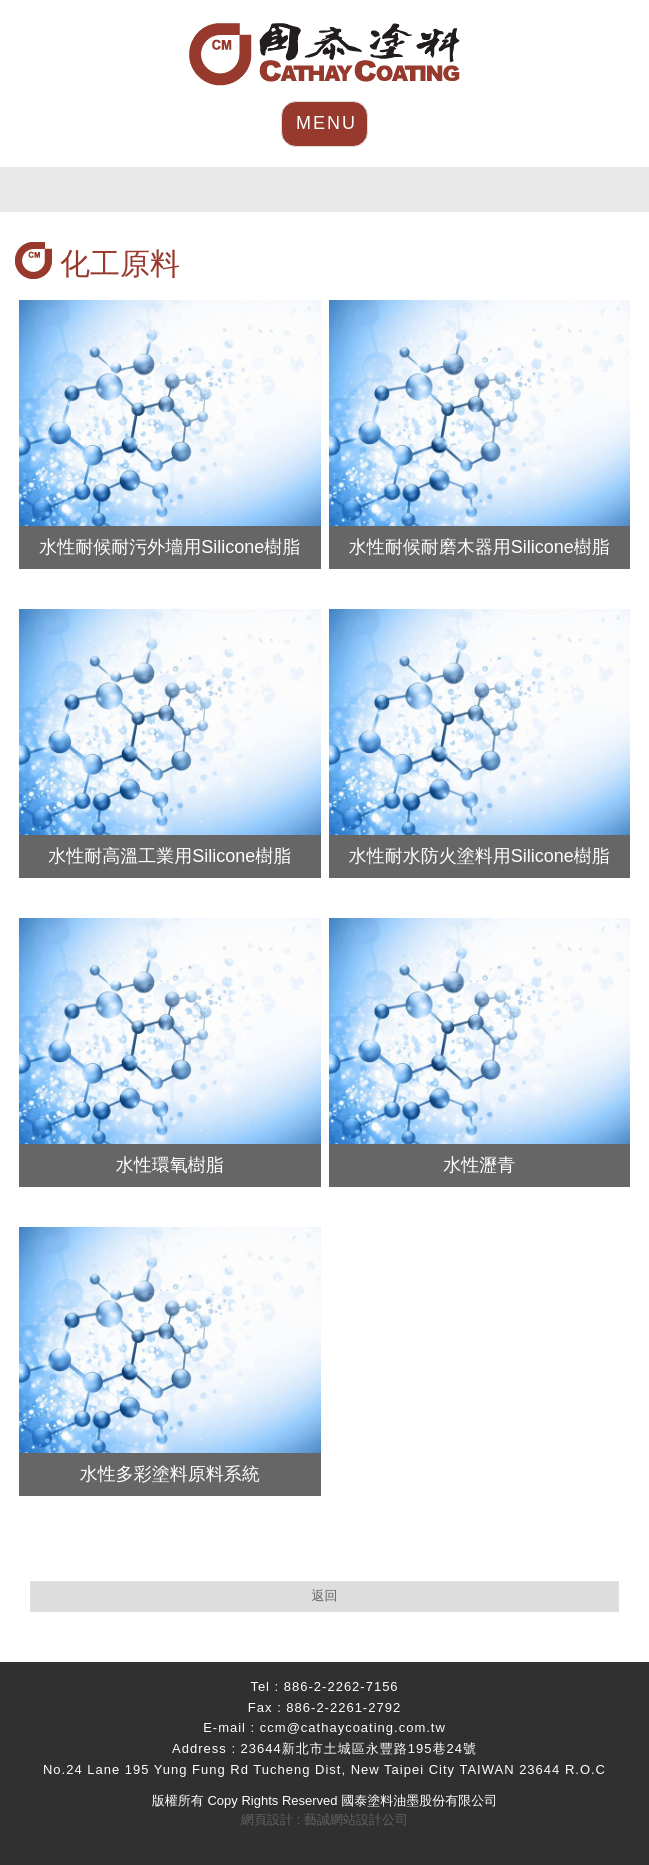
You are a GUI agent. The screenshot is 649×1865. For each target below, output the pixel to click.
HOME (324, 54)
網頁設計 (267, 1819)
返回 (325, 1595)
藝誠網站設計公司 (356, 1819)
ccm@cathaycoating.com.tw (353, 1727)
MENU (326, 123)
